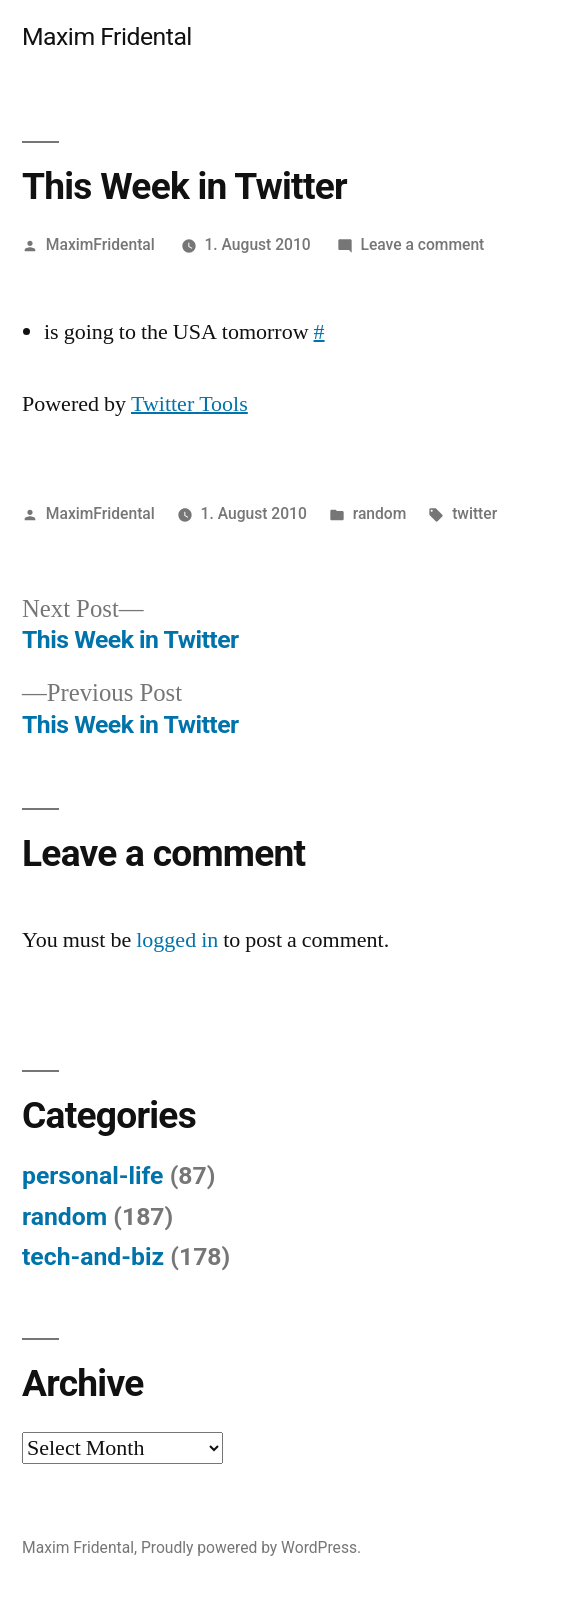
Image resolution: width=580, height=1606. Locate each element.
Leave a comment (422, 244)
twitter (474, 513)
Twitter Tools (189, 404)
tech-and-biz (93, 1256)
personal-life (93, 1175)
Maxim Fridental (107, 36)
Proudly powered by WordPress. (251, 1547)
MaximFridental (100, 244)
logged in (177, 940)
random (380, 513)
